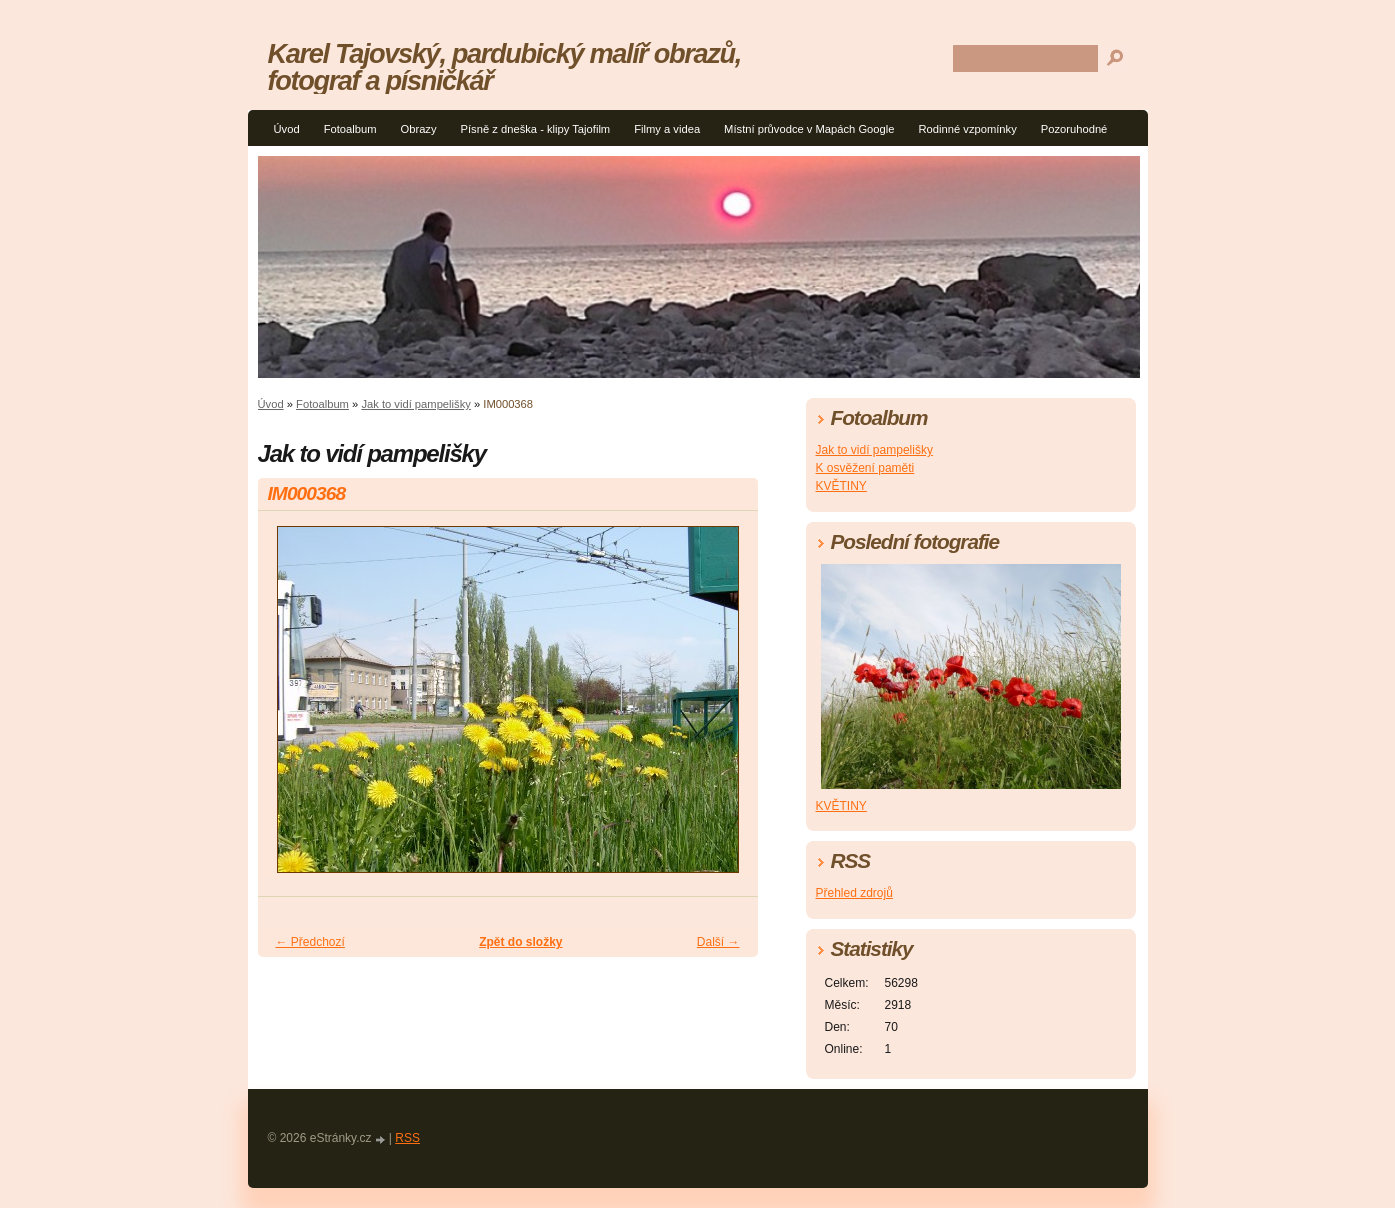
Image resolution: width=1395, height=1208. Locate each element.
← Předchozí (310, 942)
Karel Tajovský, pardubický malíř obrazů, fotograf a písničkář (504, 67)
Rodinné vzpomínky (968, 129)
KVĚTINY (841, 486)
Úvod (287, 129)
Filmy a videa (667, 129)
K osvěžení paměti (865, 468)
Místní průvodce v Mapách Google (809, 129)
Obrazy (418, 129)
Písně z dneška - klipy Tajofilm (536, 129)
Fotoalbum (350, 129)
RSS (407, 1138)
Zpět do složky (520, 942)
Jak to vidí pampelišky (415, 404)
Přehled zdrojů (854, 893)
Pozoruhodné (1074, 129)
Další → (718, 942)
